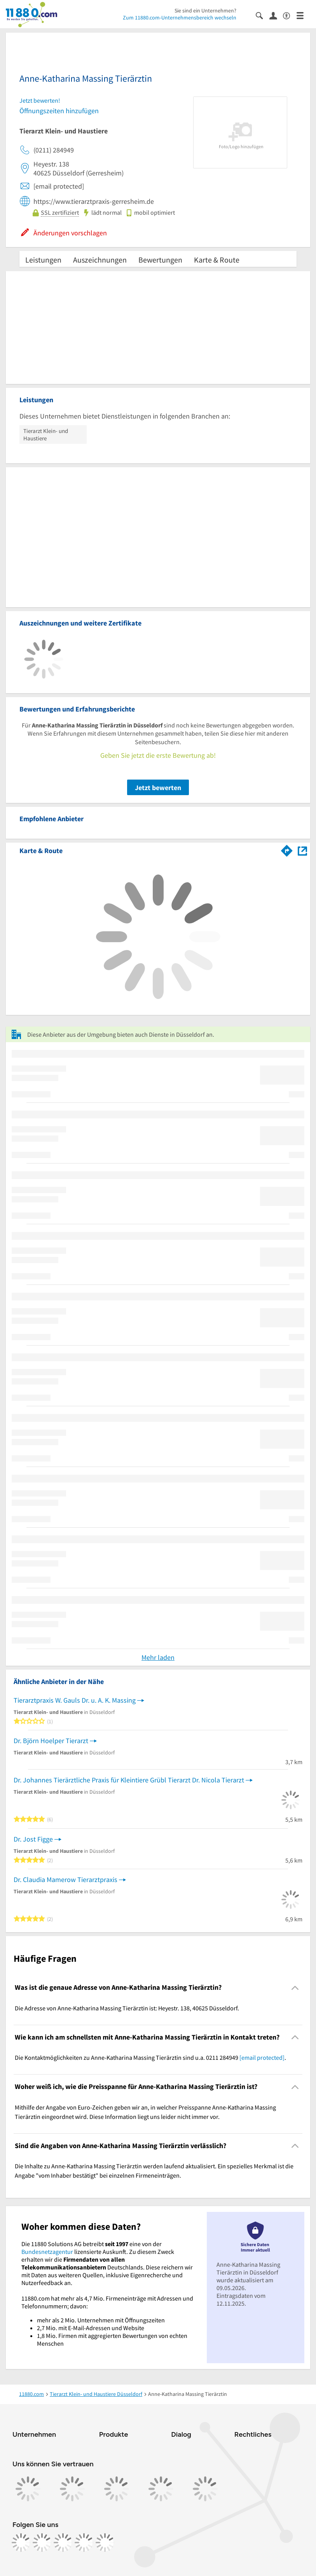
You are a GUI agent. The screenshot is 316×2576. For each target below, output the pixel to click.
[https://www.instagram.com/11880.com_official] (42, 2542)
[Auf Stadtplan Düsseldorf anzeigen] (302, 850)
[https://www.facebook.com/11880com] (21, 2542)
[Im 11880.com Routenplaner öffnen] (287, 849)
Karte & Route (216, 260)
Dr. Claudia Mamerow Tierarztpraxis (65, 1879)
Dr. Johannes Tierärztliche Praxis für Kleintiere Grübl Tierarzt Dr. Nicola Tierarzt (129, 1779)
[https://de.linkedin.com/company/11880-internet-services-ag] (84, 2542)
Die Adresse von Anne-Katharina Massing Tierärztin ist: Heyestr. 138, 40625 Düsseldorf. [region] (127, 2008)
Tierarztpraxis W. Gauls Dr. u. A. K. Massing (75, 1700)
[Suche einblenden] (262, 15)
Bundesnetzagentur (47, 2251)
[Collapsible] (295, 1987)
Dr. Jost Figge (33, 1839)
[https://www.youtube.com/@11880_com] (104, 2542)
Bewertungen (160, 260)
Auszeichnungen (100, 260)
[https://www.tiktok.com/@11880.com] (63, 2542)
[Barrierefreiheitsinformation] (290, 15)
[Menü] (303, 15)
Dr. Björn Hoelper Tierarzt (51, 1740)
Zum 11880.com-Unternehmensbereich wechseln (179, 17)
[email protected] (262, 2057)
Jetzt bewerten (158, 787)
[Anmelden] (276, 15)
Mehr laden (158, 1657)
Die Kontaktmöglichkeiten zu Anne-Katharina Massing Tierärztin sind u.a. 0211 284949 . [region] (150, 2057)
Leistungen (43, 260)
